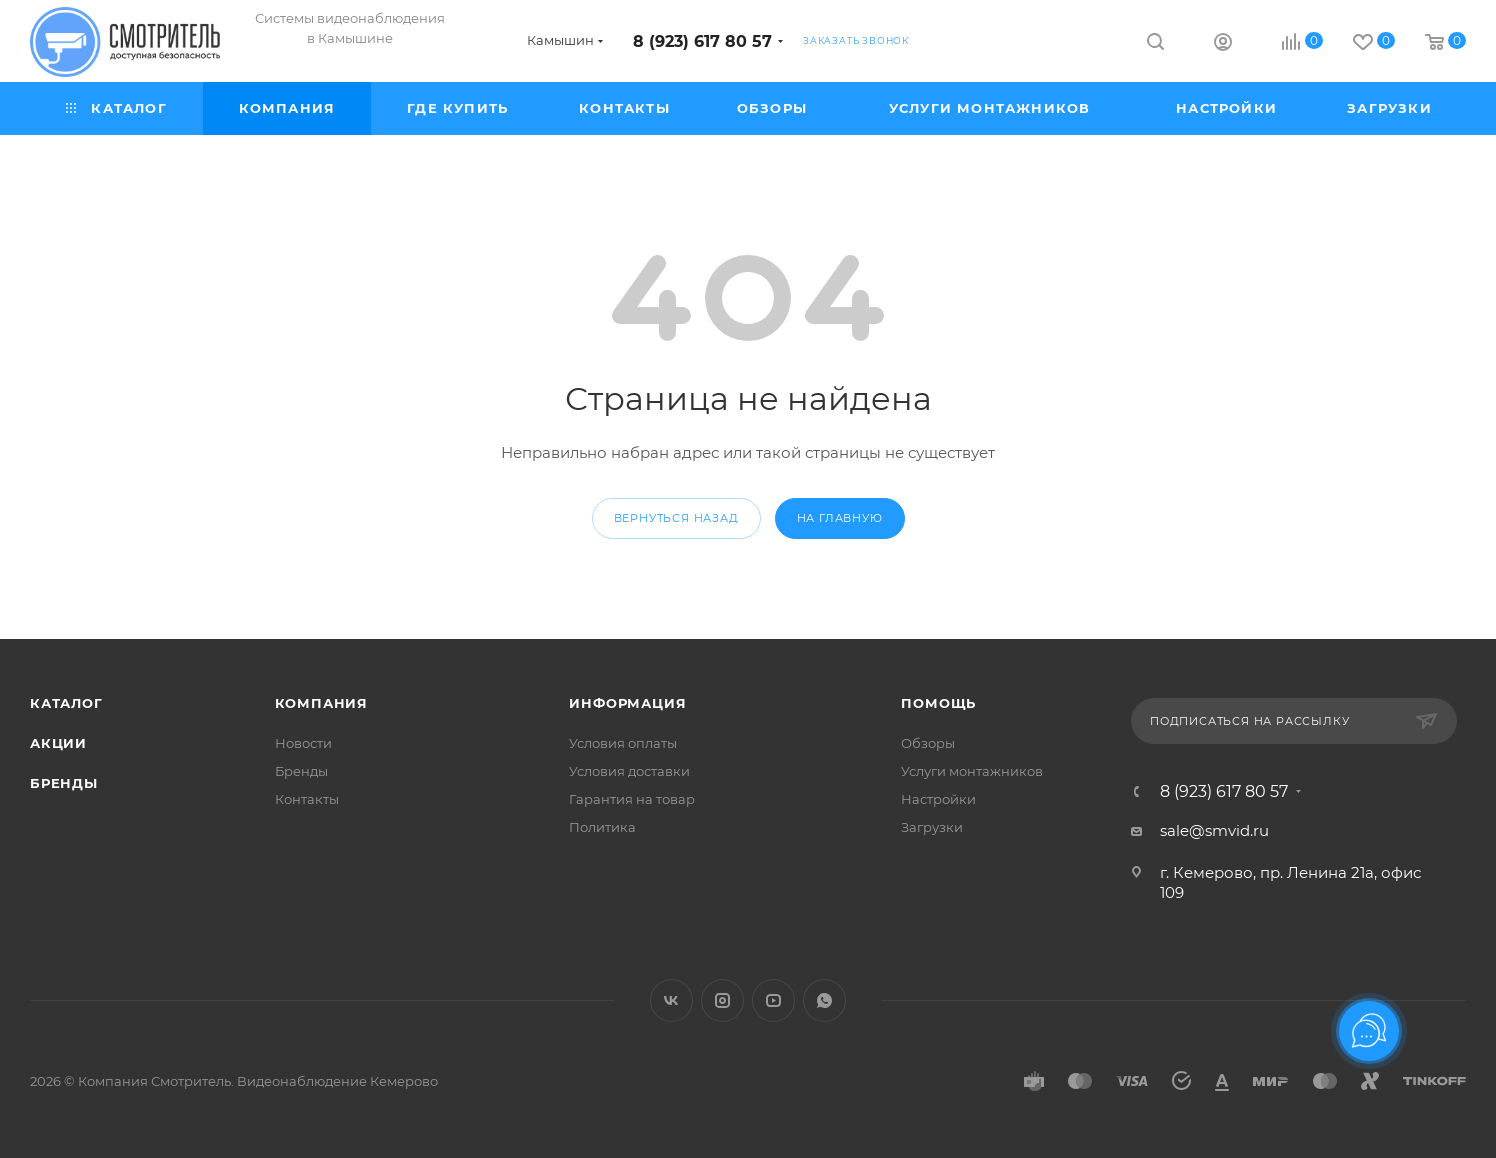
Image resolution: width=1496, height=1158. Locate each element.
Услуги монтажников (972, 771)
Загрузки (932, 827)
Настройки (938, 799)
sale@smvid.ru (1214, 830)
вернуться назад (676, 518)
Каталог (66, 703)
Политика (602, 827)
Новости (303, 743)
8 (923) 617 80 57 (702, 41)
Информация (627, 703)
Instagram (722, 1000)
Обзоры (928, 743)
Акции (58, 743)
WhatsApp (824, 1000)
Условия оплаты (623, 743)
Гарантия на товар (632, 799)
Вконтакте (671, 1000)
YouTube (773, 1000)
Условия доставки (629, 771)
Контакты (307, 799)
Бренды (64, 783)
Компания (321, 703)
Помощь (938, 703)
